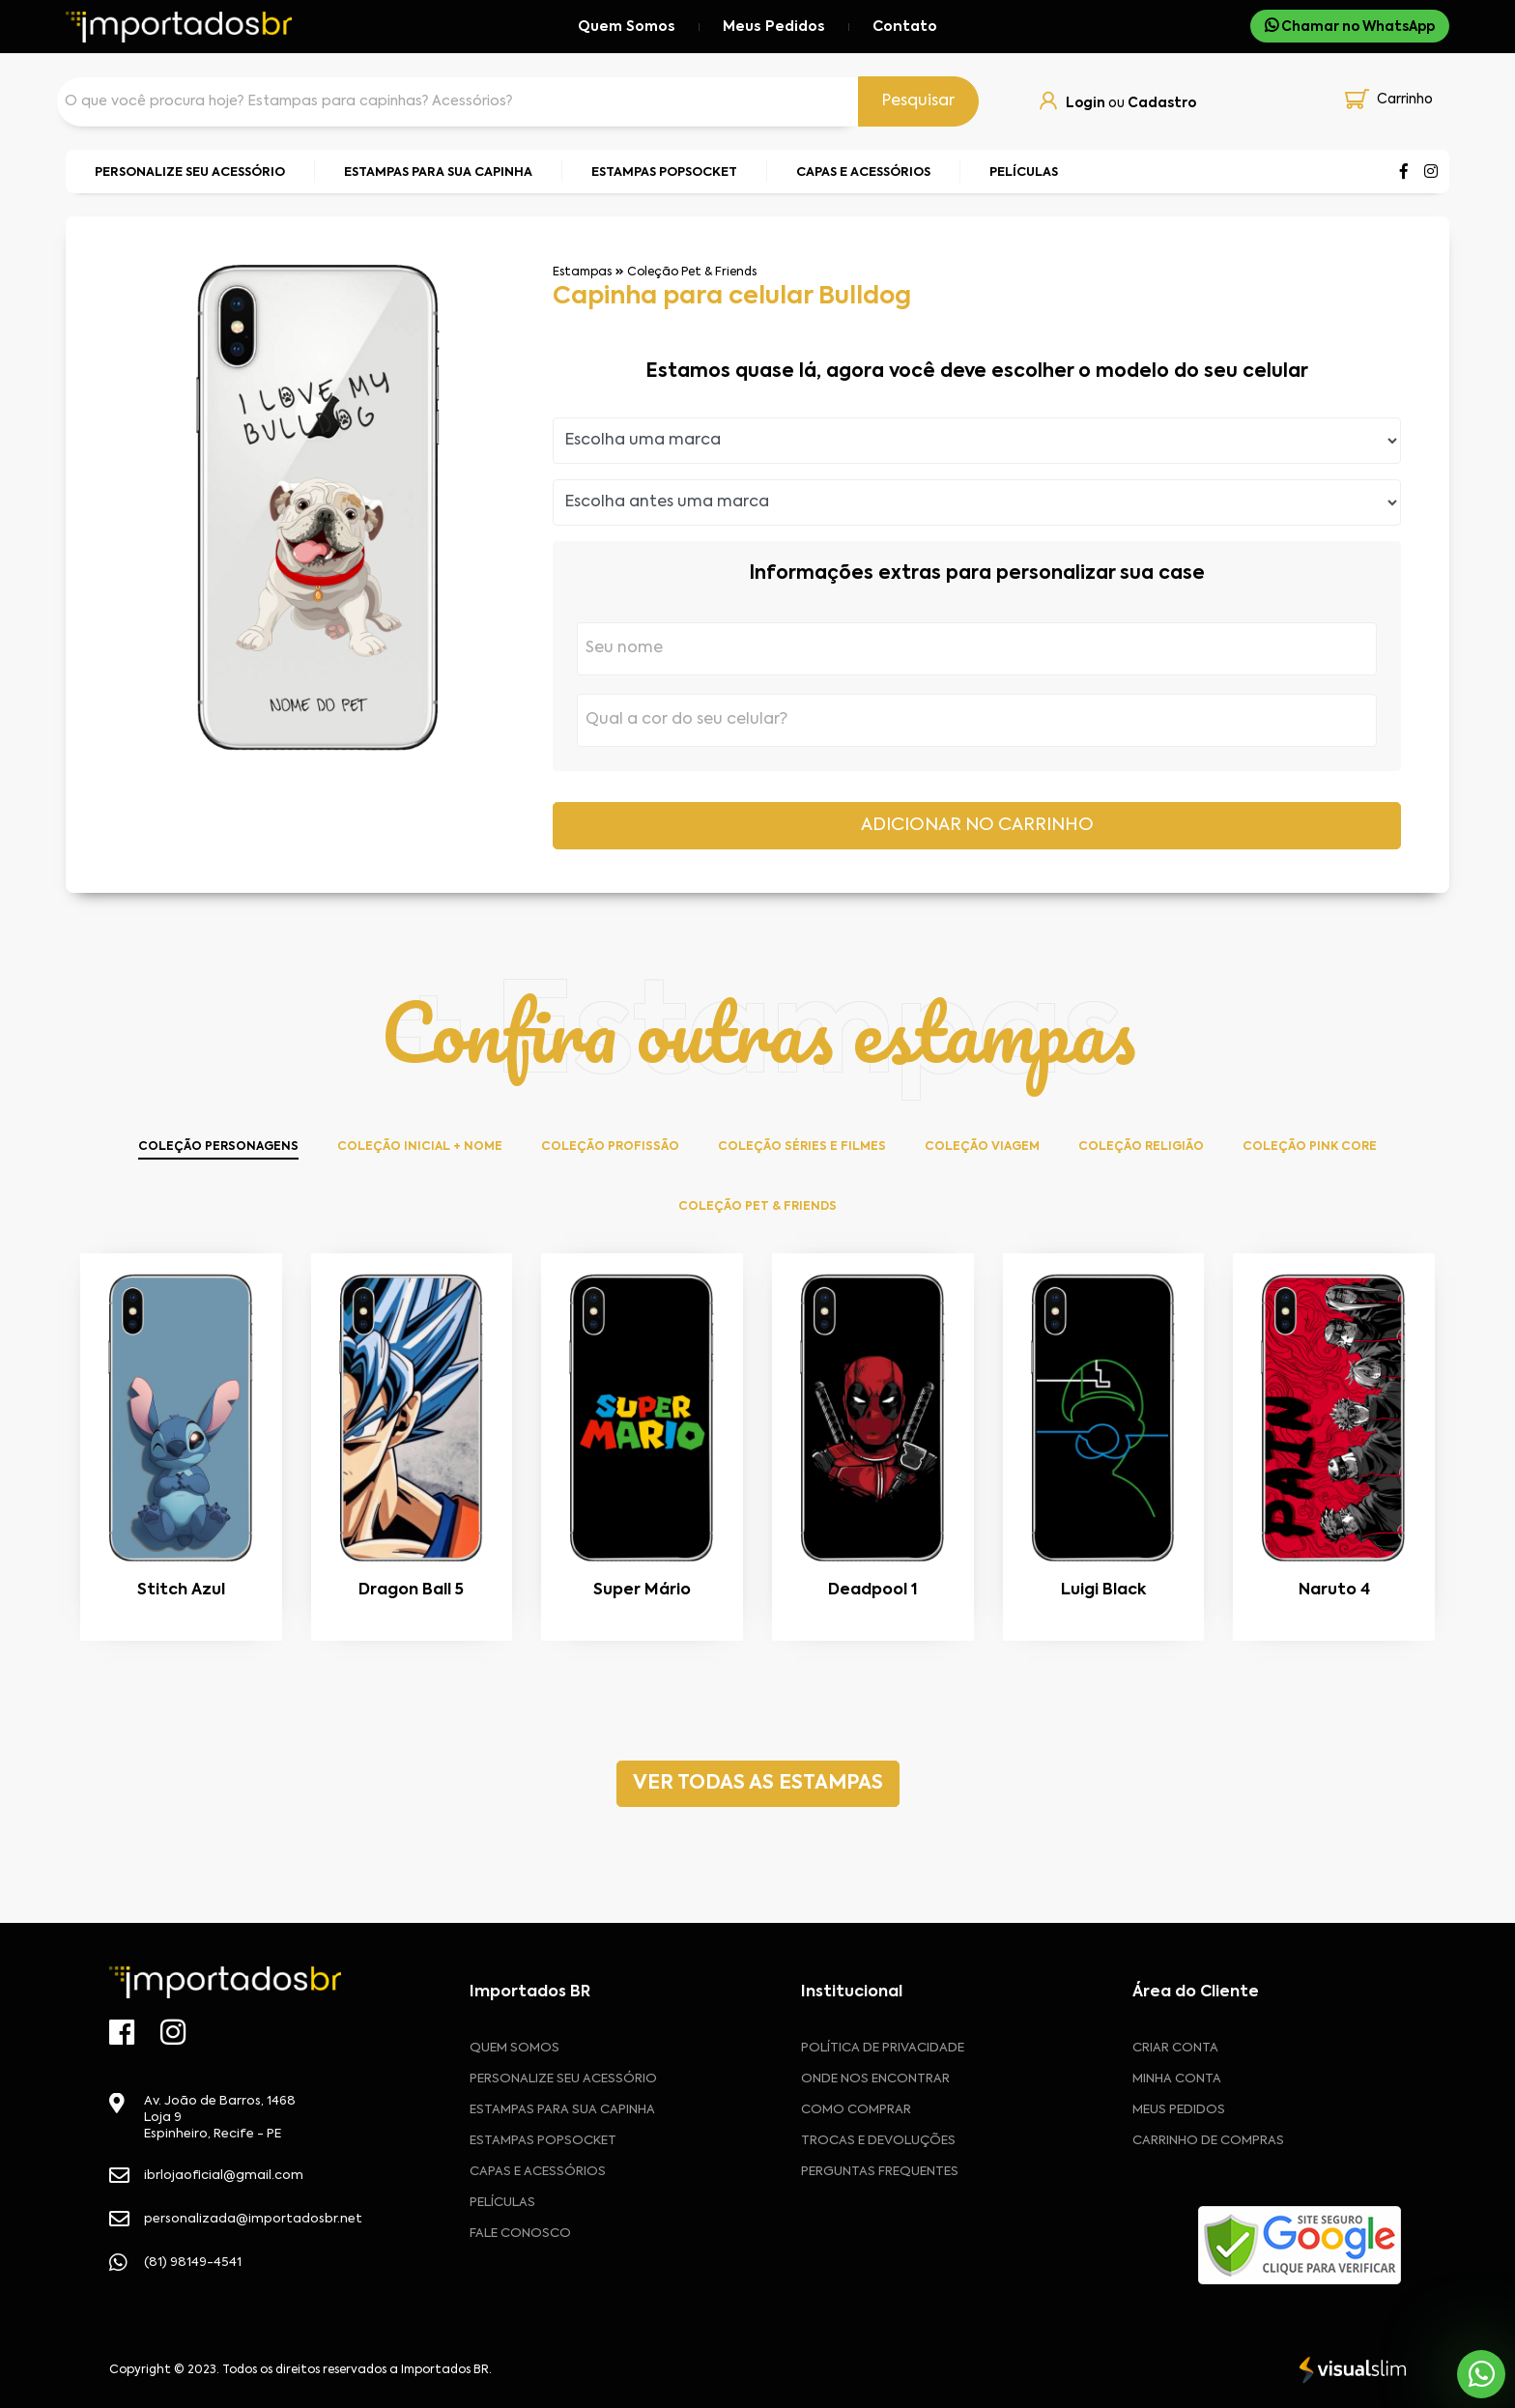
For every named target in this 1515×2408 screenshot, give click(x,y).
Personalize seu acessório (563, 2079)
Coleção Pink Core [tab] (1310, 1147)
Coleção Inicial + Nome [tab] (419, 1147)
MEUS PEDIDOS (1178, 2110)
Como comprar (856, 2110)
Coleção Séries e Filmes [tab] (802, 1147)
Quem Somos (626, 27)
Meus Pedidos (774, 27)
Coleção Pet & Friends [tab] (757, 1207)
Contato (904, 27)
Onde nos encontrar (875, 2079)
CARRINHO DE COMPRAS (1208, 2141)
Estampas (582, 272)
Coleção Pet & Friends (692, 272)
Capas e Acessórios (538, 2171)
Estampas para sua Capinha (562, 2110)
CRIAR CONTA (1175, 2048)
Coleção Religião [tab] (1141, 1147)
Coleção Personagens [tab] (218, 1147)
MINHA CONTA (1176, 2079)
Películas (502, 2202)
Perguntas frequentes (879, 2171)
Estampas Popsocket (543, 2141)
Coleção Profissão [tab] (610, 1147)
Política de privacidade (882, 2048)
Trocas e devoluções (878, 2141)
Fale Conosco (520, 2233)
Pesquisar (918, 101)
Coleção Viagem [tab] (982, 1147)
